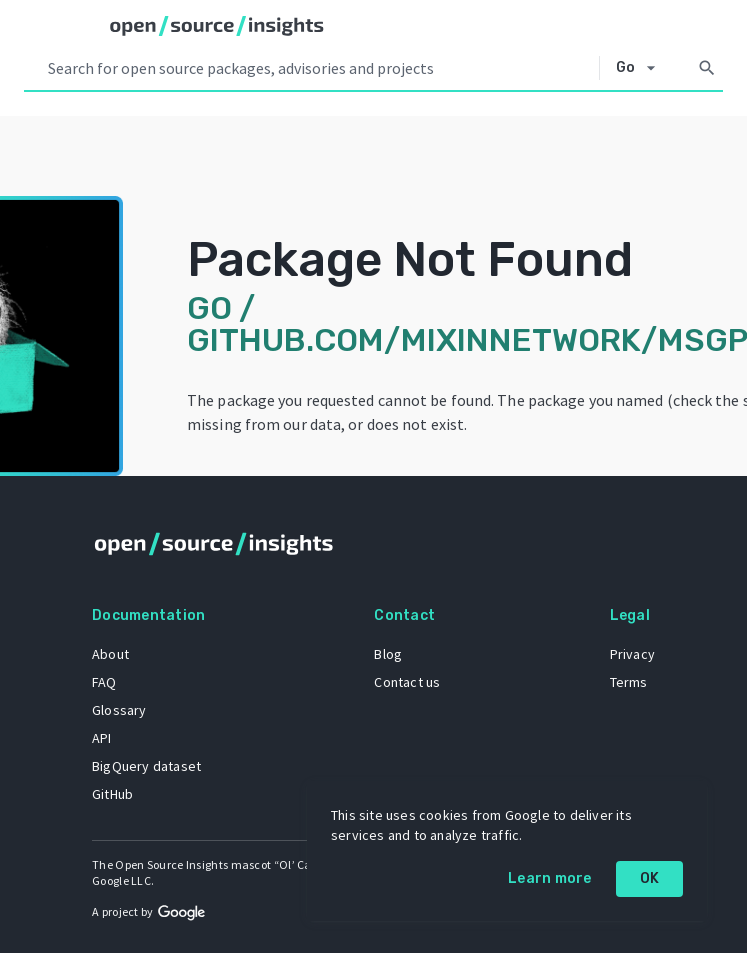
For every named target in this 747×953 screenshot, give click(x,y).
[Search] (707, 68)
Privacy (632, 654)
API (102, 738)
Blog (388, 654)
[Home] (217, 26)
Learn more (550, 878)
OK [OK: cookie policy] (650, 878)
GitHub (112, 794)
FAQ (104, 682)
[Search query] (319, 68)
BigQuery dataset (146, 766)
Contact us (407, 682)
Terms (629, 682)
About (110, 654)
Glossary (119, 710)
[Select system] (641, 68)
